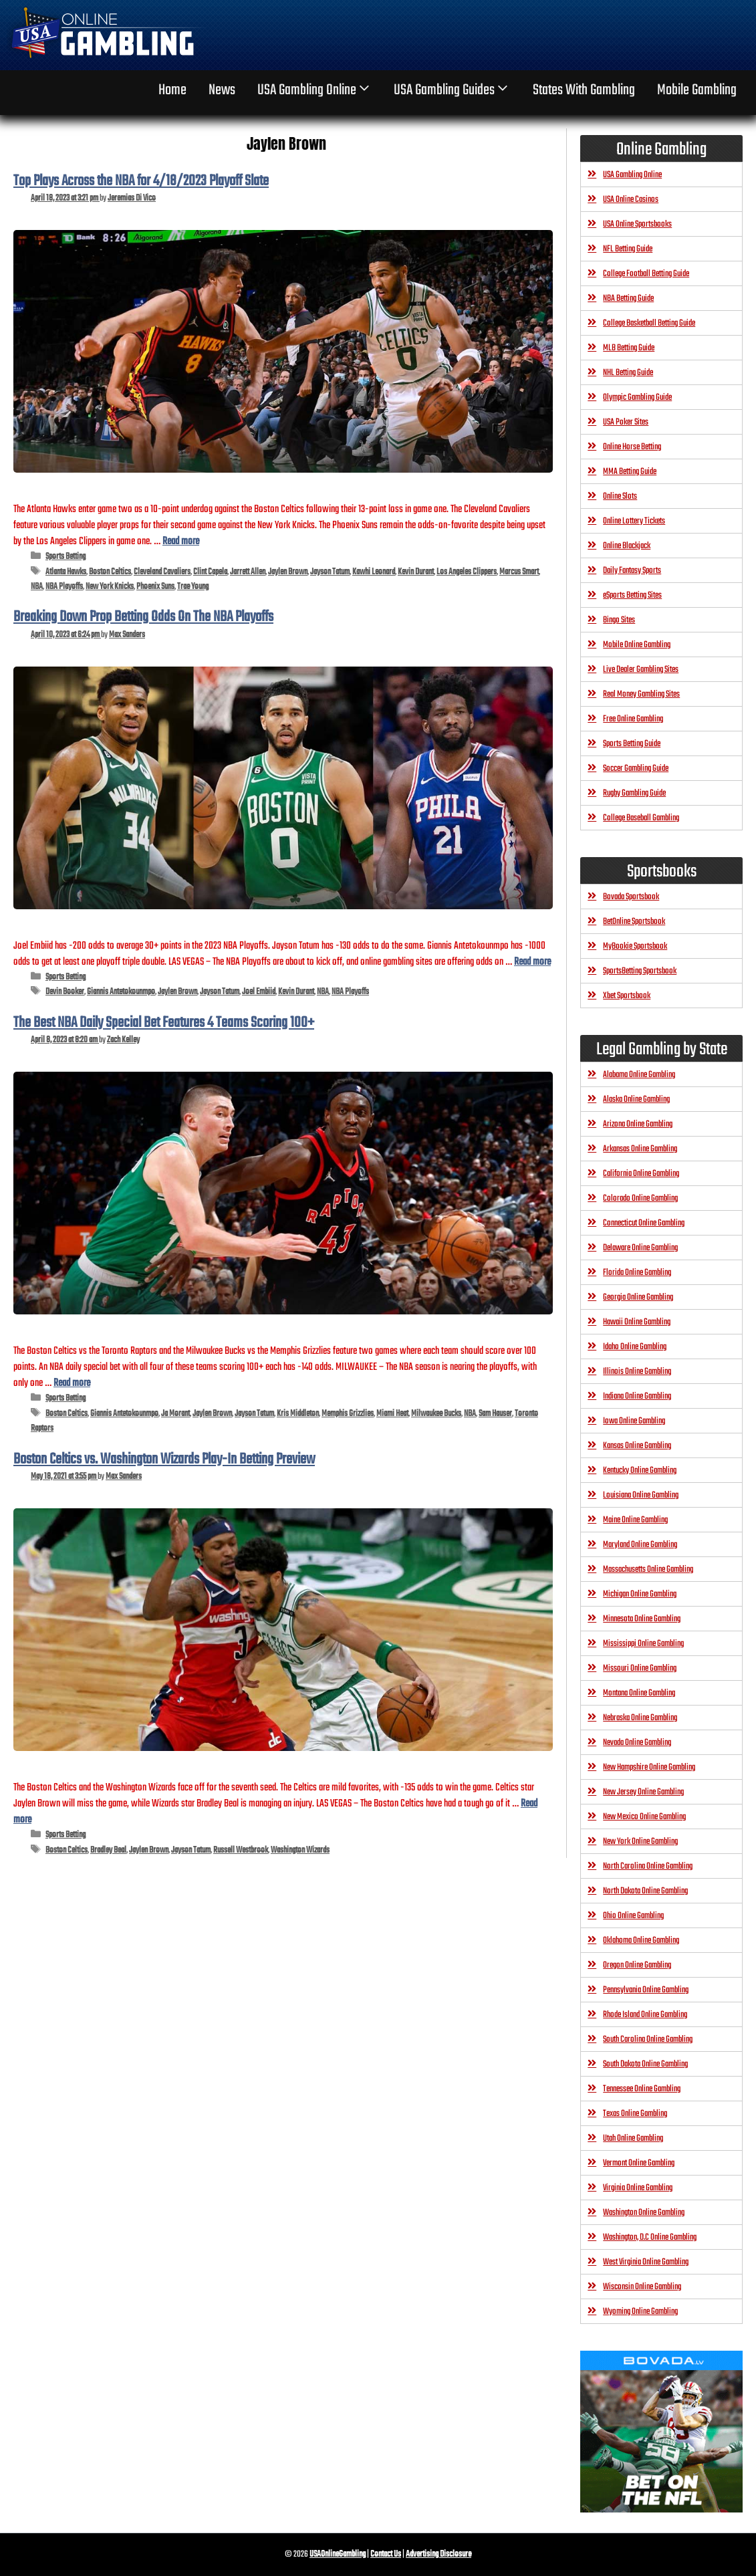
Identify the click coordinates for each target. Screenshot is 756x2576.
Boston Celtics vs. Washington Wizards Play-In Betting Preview (164, 1459)
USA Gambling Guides (452, 90)
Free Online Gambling (633, 719)
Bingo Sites (619, 620)
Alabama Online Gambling (639, 1075)
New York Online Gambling (640, 1842)
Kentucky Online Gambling (639, 1470)
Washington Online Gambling (643, 2213)
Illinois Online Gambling (637, 1372)
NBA (37, 587)
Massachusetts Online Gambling (648, 1569)
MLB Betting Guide (628, 348)
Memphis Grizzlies (348, 1414)
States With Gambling (584, 90)
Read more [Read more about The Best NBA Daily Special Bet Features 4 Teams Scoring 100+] (71, 1383)
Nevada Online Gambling (637, 1743)
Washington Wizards (300, 1850)
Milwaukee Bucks (436, 1414)
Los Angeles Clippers (466, 572)
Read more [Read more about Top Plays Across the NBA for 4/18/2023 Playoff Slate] (180, 541)
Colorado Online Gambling (640, 1198)
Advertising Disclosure (438, 2554)
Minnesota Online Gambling (641, 1619)
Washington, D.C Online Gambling (650, 2237)
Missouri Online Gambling (639, 1668)
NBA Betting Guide (628, 298)
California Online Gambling (641, 1174)
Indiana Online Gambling (637, 1396)
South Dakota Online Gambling (645, 2064)
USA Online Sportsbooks (637, 224)
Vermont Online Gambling (638, 2163)
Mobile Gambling (697, 90)
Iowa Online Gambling (634, 1421)
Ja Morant (175, 1414)
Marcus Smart (519, 572)
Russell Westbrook (240, 1850)
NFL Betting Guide (627, 249)
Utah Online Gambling (633, 2138)
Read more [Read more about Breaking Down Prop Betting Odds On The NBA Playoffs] (532, 961)
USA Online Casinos (630, 200)
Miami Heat (392, 1414)
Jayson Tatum (330, 572)
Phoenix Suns (155, 587)
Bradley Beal (108, 1850)
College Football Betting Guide (646, 274)
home (172, 90)
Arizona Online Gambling (637, 1124)
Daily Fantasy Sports (632, 571)
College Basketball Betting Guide (649, 323)
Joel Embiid (258, 992)
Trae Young (193, 587)
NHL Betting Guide (628, 373)
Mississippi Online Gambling (643, 1644)
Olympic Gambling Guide (637, 397)
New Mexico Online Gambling (644, 1817)
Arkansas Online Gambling (640, 1149)
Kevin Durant (416, 572)
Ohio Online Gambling (633, 1916)
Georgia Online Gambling (638, 1297)
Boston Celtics (110, 572)
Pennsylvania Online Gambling (645, 1990)
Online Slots (620, 496)
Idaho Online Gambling (634, 1347)
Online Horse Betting (632, 447)
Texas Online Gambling (635, 2114)
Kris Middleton (298, 1414)
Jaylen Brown (287, 572)
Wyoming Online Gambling (640, 2312)
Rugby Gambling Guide (634, 793)
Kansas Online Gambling (637, 1446)
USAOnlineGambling (337, 2554)
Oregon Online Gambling (637, 1965)
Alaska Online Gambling (636, 1099)
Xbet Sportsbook (626, 996)
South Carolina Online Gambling (647, 2039)
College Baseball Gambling (641, 818)
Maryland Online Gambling (640, 1545)
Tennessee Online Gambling (641, 2089)
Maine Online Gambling (635, 1520)
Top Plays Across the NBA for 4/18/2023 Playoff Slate (141, 181)
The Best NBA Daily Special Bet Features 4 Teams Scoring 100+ (163, 1023)
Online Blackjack (626, 546)
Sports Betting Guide (631, 744)
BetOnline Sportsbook (634, 922)
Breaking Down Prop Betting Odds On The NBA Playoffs (143, 617)
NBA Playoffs (64, 587)
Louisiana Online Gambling (640, 1495)
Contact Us (385, 2554)
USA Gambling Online (314, 90)
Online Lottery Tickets (634, 521)
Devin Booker (64, 992)
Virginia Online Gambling (637, 2188)
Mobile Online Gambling (636, 645)
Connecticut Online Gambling (643, 1223)
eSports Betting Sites (632, 595)
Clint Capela (210, 572)
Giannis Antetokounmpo (121, 992)
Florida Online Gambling (637, 1273)
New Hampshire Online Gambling (649, 1767)
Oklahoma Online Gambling (641, 1941)
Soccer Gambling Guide (635, 769)
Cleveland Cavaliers (162, 572)
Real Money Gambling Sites (641, 694)
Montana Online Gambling (639, 1693)
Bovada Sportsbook (631, 897)
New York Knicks (110, 587)
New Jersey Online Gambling (643, 1792)
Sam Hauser (495, 1414)
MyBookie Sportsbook (635, 946)
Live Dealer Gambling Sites (640, 670)
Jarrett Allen (247, 572)
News (222, 90)
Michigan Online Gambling (639, 1594)
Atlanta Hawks (65, 572)
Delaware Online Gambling (640, 1248)
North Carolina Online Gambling (647, 1866)
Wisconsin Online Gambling (642, 2287)
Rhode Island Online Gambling (645, 2015)
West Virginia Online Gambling (645, 2262)
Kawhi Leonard (373, 572)
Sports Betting (65, 557)
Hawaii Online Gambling (636, 1322)
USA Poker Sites (625, 422)
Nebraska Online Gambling (640, 1718)
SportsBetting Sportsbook (639, 971)
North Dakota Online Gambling (645, 1891)
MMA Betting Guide (629, 472)
